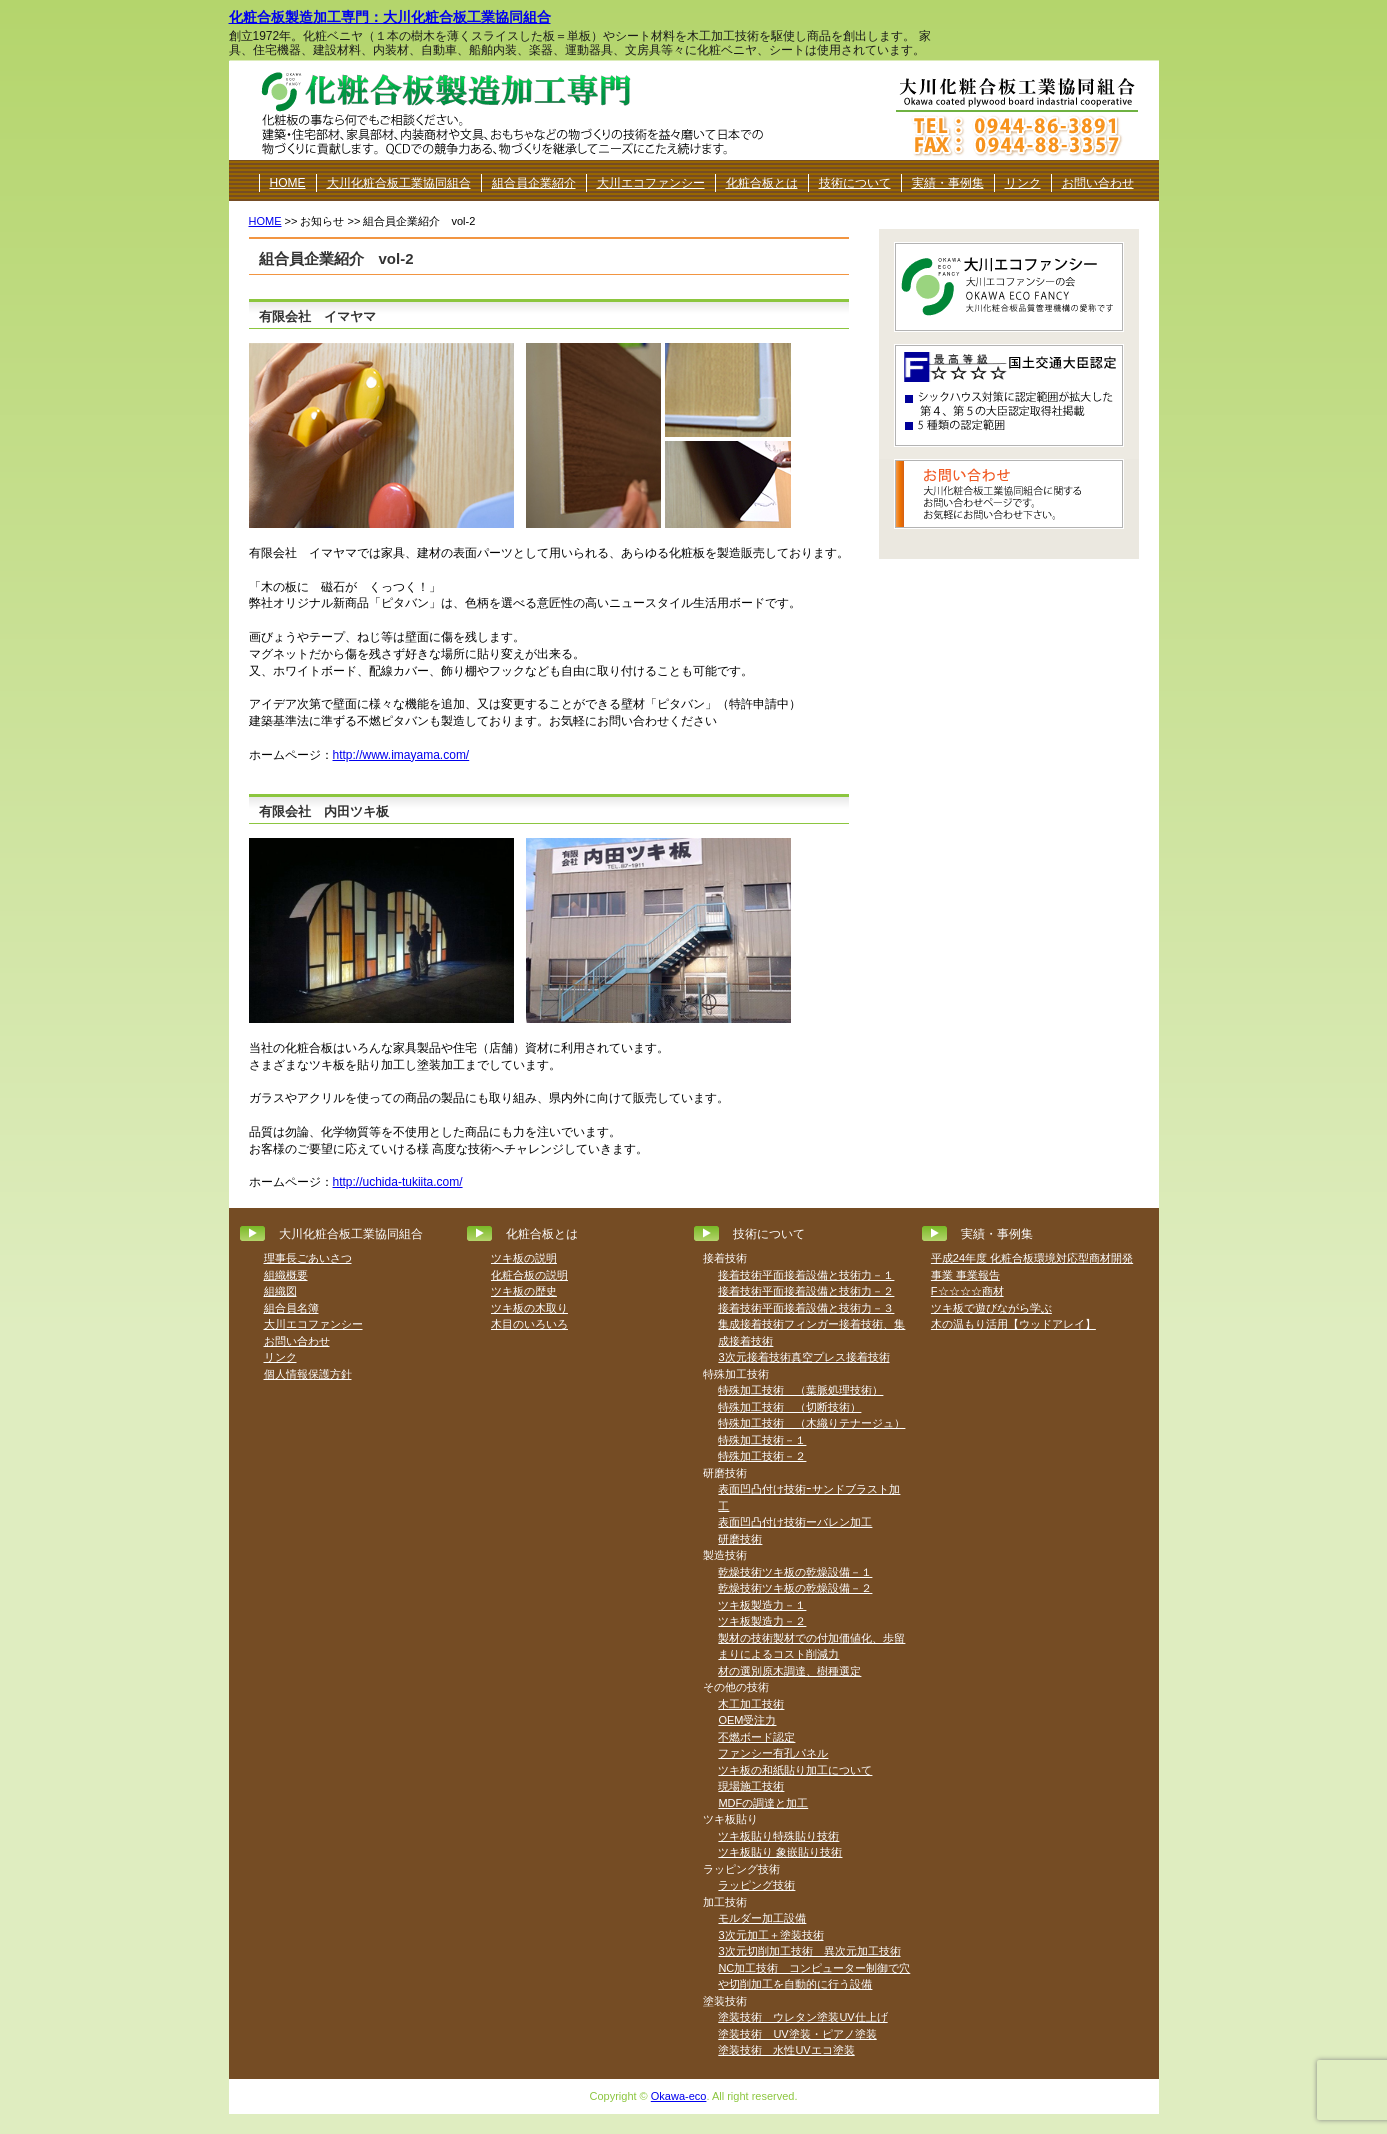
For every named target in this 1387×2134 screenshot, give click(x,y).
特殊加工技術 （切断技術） (789, 1407)
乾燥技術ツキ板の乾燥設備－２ (795, 1588)
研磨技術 (740, 1539)
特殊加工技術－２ (762, 1456)
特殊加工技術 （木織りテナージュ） (811, 1423)
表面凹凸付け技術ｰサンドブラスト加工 (809, 1497)
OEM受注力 (747, 1720)
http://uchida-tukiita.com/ (398, 1182)
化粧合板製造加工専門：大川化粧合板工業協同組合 (390, 17)
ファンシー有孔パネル (773, 1753)
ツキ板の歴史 (524, 1291)
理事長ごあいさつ (308, 1258)
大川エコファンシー (651, 183)
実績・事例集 (948, 183)
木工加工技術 (751, 1704)
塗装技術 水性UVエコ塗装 (786, 2050)
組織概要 (286, 1275)
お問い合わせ (1098, 183)
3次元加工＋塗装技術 (770, 1935)
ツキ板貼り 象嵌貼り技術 (780, 1852)
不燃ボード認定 (756, 1737)
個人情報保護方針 (308, 1374)
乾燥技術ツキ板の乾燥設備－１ (795, 1572)
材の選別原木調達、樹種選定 (789, 1671)
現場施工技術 (751, 1786)
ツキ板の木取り (529, 1308)
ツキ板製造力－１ (762, 1605)
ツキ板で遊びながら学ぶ (991, 1308)
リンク (1023, 183)
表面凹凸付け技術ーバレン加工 (795, 1522)
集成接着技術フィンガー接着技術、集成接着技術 (811, 1332)
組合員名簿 (291, 1308)
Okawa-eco (679, 2096)
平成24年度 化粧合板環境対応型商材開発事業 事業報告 (1032, 1266)
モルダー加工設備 (762, 1918)
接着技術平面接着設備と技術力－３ (806, 1308)
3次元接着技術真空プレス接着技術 (803, 1357)
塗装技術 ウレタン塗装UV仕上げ (802, 2017)
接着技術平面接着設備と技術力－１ (806, 1275)
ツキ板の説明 (524, 1258)
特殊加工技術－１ (762, 1440)
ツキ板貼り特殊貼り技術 (778, 1836)
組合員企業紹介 (534, 183)
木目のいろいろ (529, 1324)
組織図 (280, 1291)
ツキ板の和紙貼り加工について (795, 1770)
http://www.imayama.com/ (401, 755)
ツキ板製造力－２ (762, 1621)
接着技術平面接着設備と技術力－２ (806, 1291)
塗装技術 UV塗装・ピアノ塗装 (797, 2034)
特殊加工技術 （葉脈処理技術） (800, 1390)
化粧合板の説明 (529, 1275)
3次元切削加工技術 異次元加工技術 (809, 1951)
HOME (288, 183)
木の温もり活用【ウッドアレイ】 (1013, 1324)
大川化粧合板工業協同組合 (399, 183)
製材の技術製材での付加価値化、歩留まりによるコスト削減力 (811, 1646)
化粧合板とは (762, 183)
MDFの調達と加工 (763, 1803)
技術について (855, 183)
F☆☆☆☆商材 (967, 1291)
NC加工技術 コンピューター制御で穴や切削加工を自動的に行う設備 (814, 1976)
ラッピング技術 (756, 1885)
